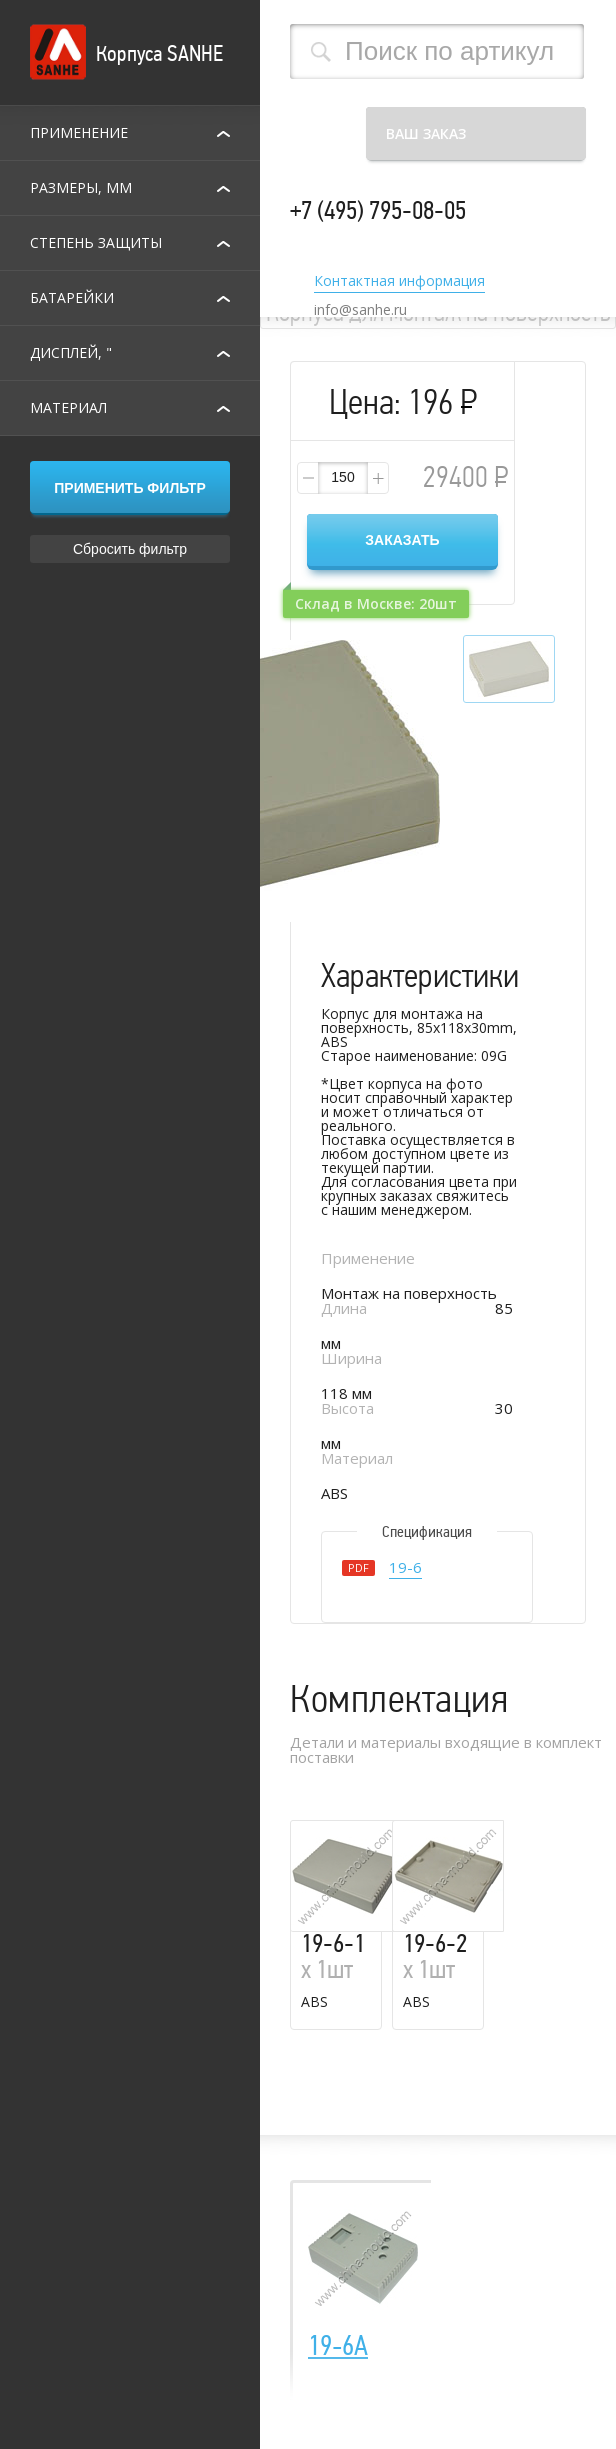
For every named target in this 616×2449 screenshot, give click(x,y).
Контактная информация (399, 282)
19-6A (338, 2346)
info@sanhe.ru (360, 310)
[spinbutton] (343, 478)
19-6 (405, 1568)
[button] (377, 478)
